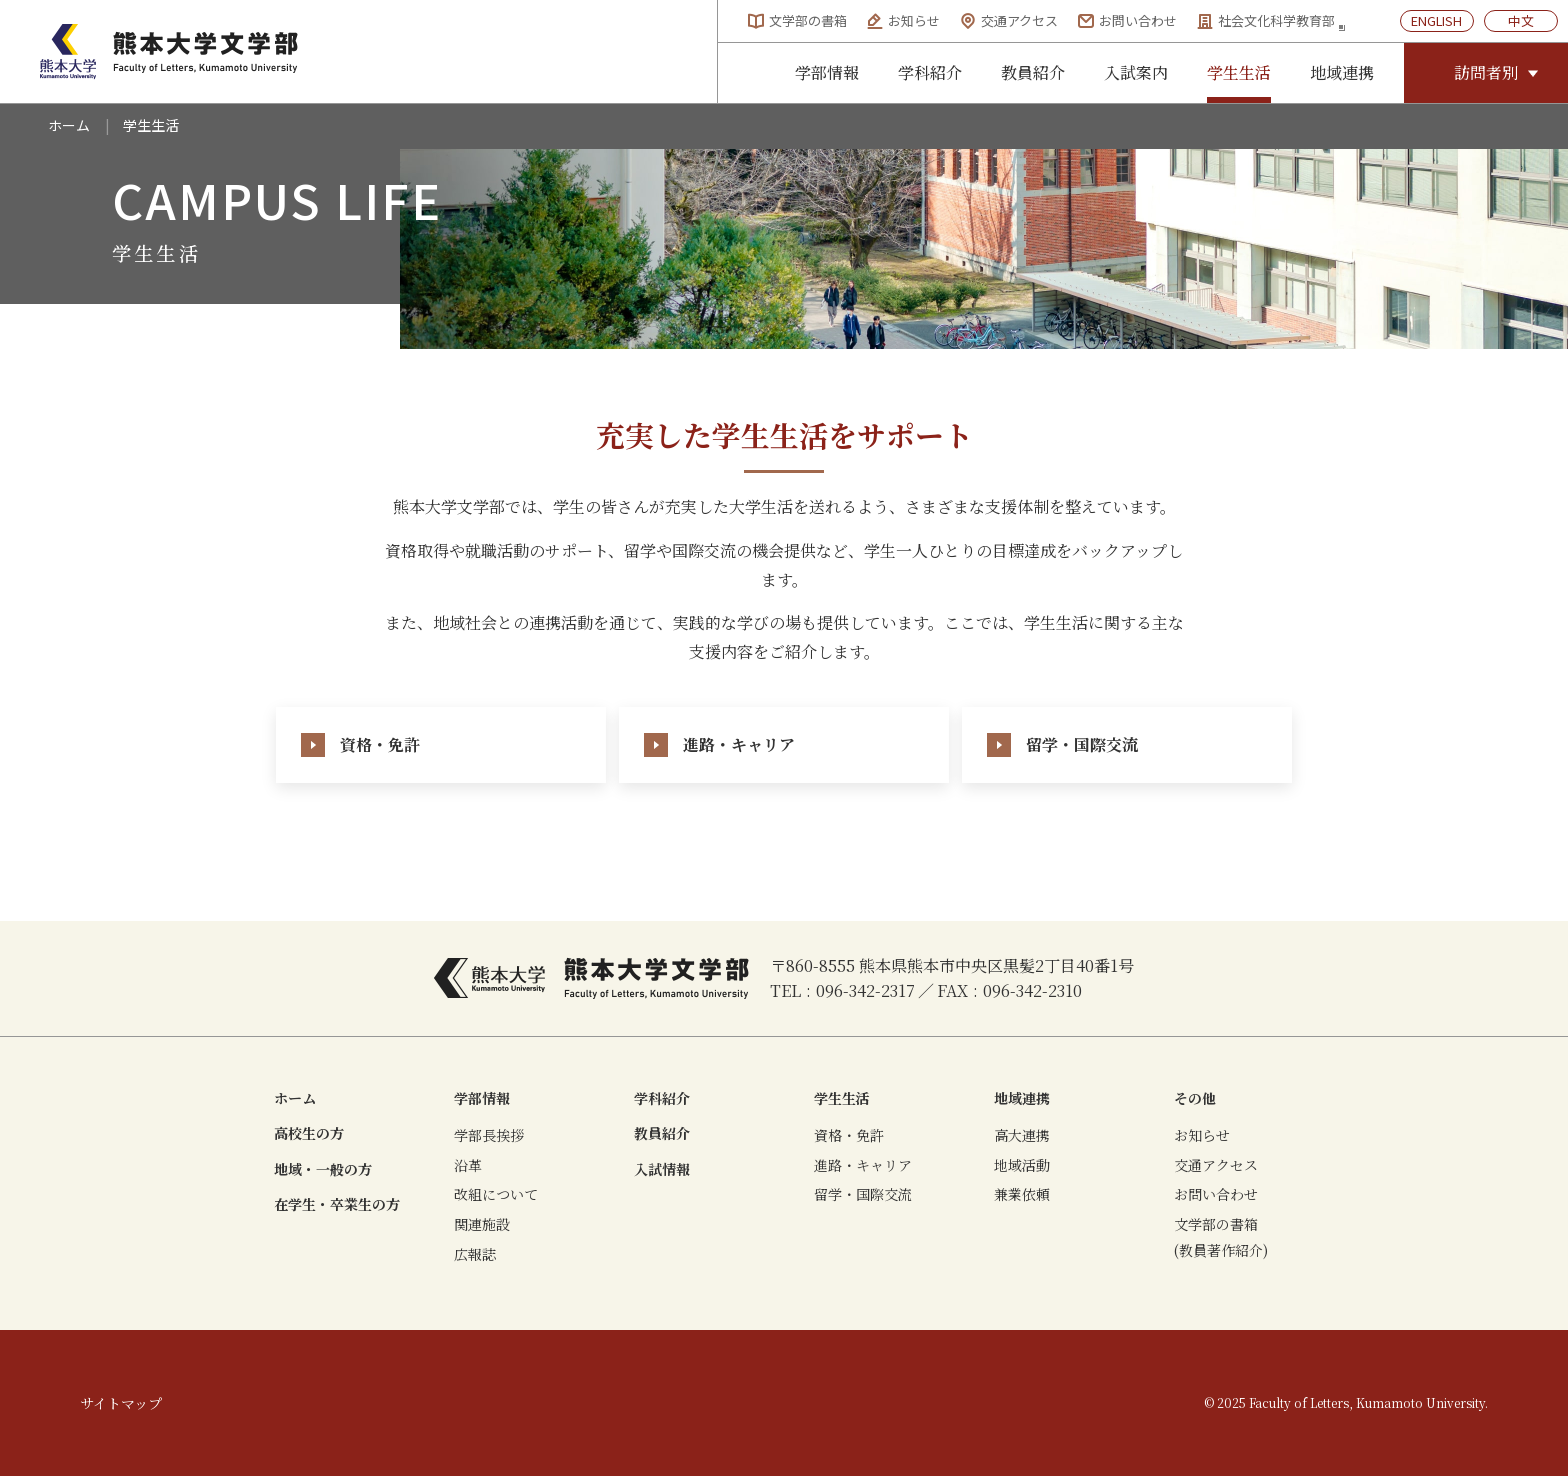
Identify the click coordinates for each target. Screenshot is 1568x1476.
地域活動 (1022, 1165)
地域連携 (1342, 72)
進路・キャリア (863, 1165)
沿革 (468, 1165)
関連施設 (482, 1224)
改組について (496, 1194)
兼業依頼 (1022, 1194)
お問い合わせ (1127, 20)
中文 (1521, 20)
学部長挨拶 (489, 1135)
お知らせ (903, 20)
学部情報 (827, 72)
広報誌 (475, 1254)
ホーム (69, 125)
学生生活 (1239, 72)
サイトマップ (121, 1403)
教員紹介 (1033, 72)
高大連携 (1022, 1135)
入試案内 (1136, 72)
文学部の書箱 (797, 20)
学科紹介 (930, 72)
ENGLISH (1436, 20)
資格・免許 (849, 1135)
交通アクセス (1009, 20)
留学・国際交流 (863, 1194)
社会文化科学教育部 (1271, 21)
